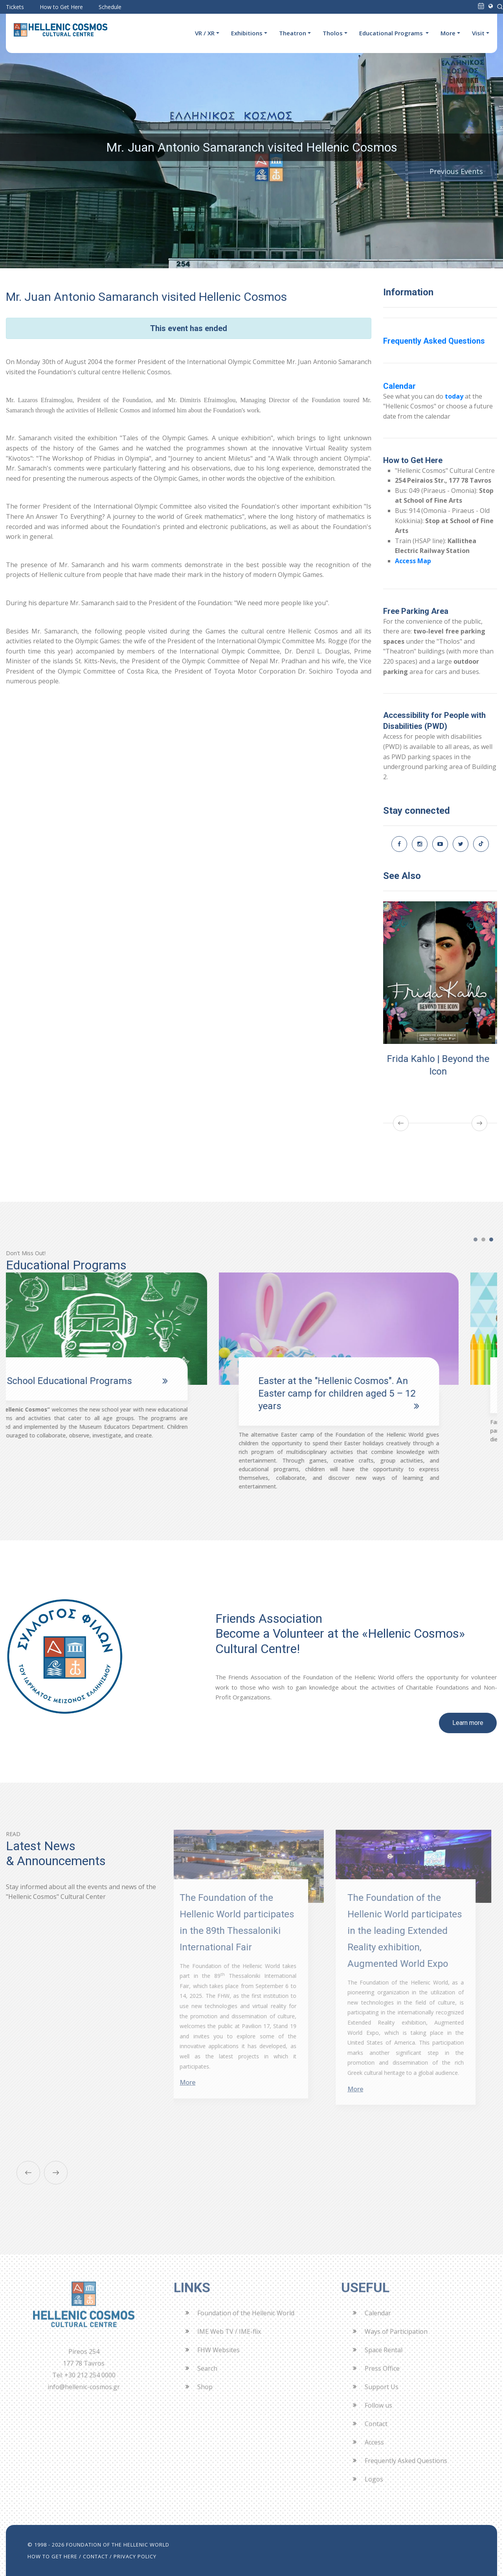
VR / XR (205, 33)
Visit (478, 33)
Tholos (333, 33)
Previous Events (456, 171)
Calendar (399, 386)
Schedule (110, 7)
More (448, 33)
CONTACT (95, 2556)
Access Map (413, 561)
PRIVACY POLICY (135, 2556)
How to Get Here (61, 7)
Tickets (15, 7)
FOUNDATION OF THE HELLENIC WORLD (117, 2544)
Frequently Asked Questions (434, 341)
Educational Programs (391, 33)
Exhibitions (247, 33)
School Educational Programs (107, 1380)
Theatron (292, 33)
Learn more (467, 1722)
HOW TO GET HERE (52, 2556)
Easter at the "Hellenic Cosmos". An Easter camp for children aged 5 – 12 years (375, 1393)
